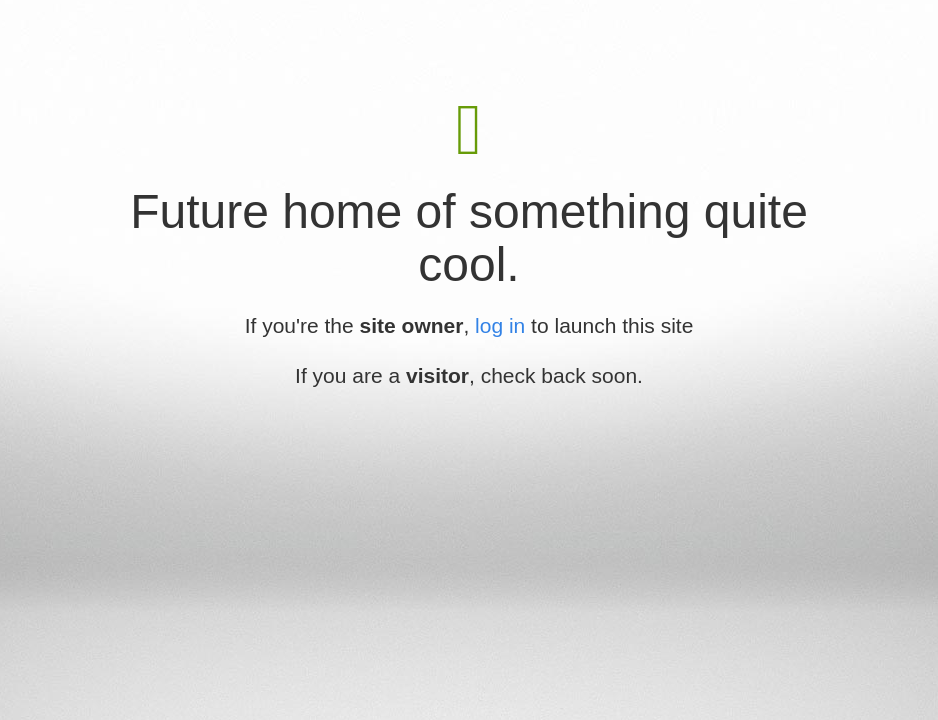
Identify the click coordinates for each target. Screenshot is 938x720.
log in (500, 325)
